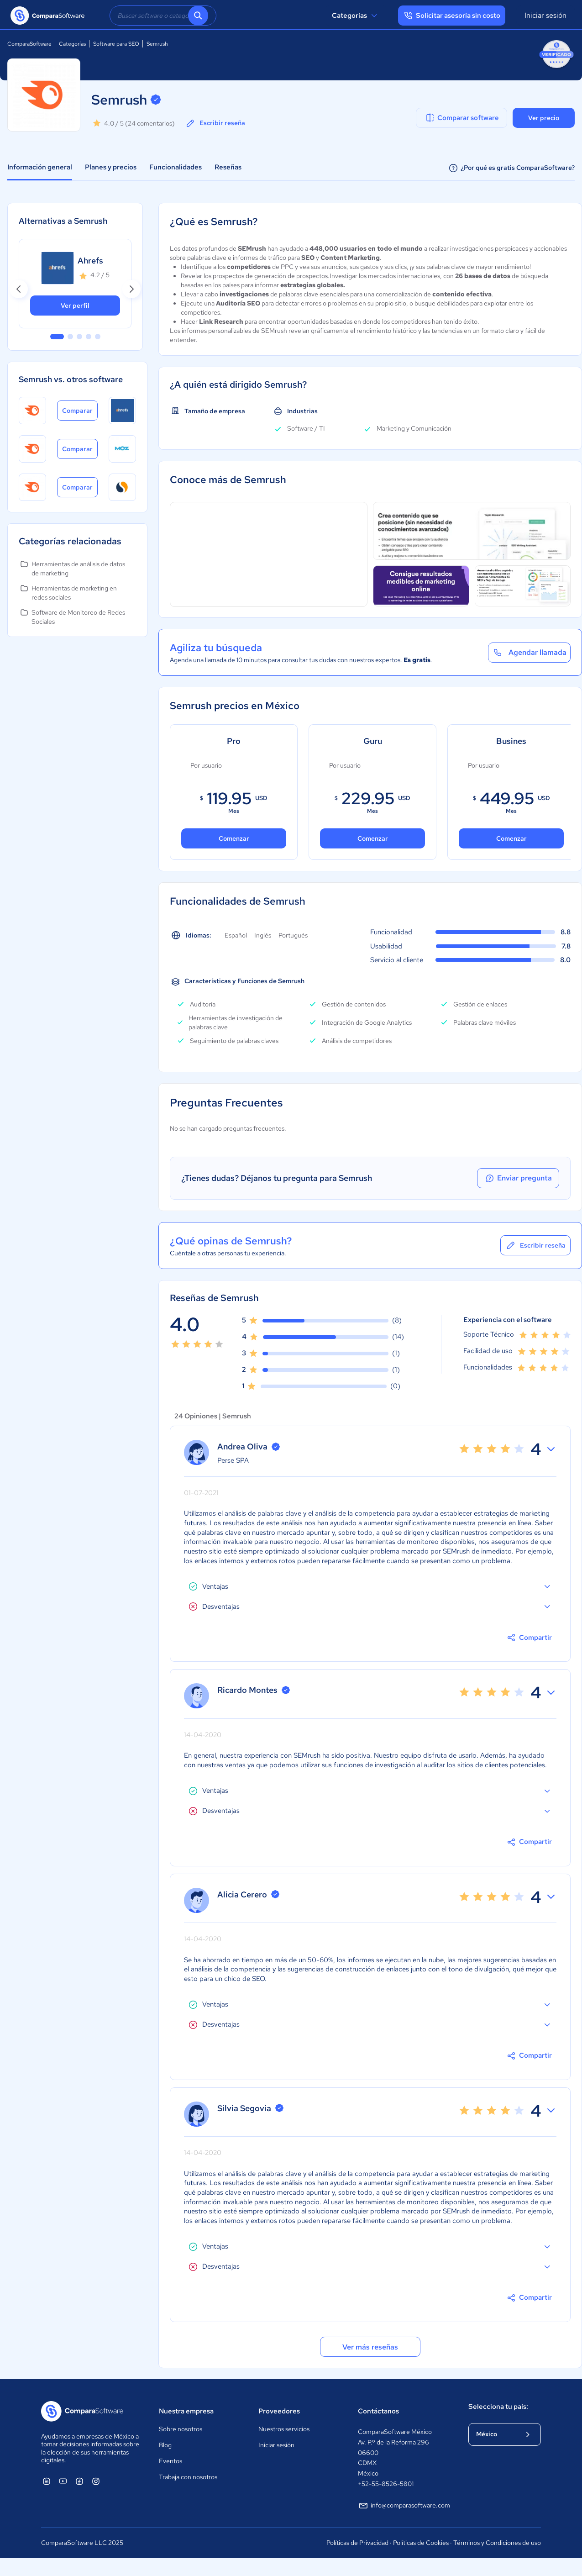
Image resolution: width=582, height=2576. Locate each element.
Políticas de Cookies (421, 2543)
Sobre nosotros (180, 2429)
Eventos (170, 2461)
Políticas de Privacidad (357, 2543)
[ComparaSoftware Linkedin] (46, 2481)
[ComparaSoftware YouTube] (63, 2481)
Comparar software (462, 117)
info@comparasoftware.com (404, 2505)
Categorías (356, 15)
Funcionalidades (175, 167)
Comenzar (234, 838)
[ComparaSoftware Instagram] (95, 2481)
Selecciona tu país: (498, 2406)
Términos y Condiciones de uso (497, 2543)
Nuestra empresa (186, 2411)
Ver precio (543, 118)
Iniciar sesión (545, 15)
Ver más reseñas (370, 2347)
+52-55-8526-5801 (386, 2484)
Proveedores (279, 2411)
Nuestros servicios (283, 2429)
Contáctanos (378, 2411)
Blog (165, 2445)
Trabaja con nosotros (188, 2477)
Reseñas (228, 167)
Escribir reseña (215, 123)
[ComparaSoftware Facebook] (79, 2481)
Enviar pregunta (518, 1178)
